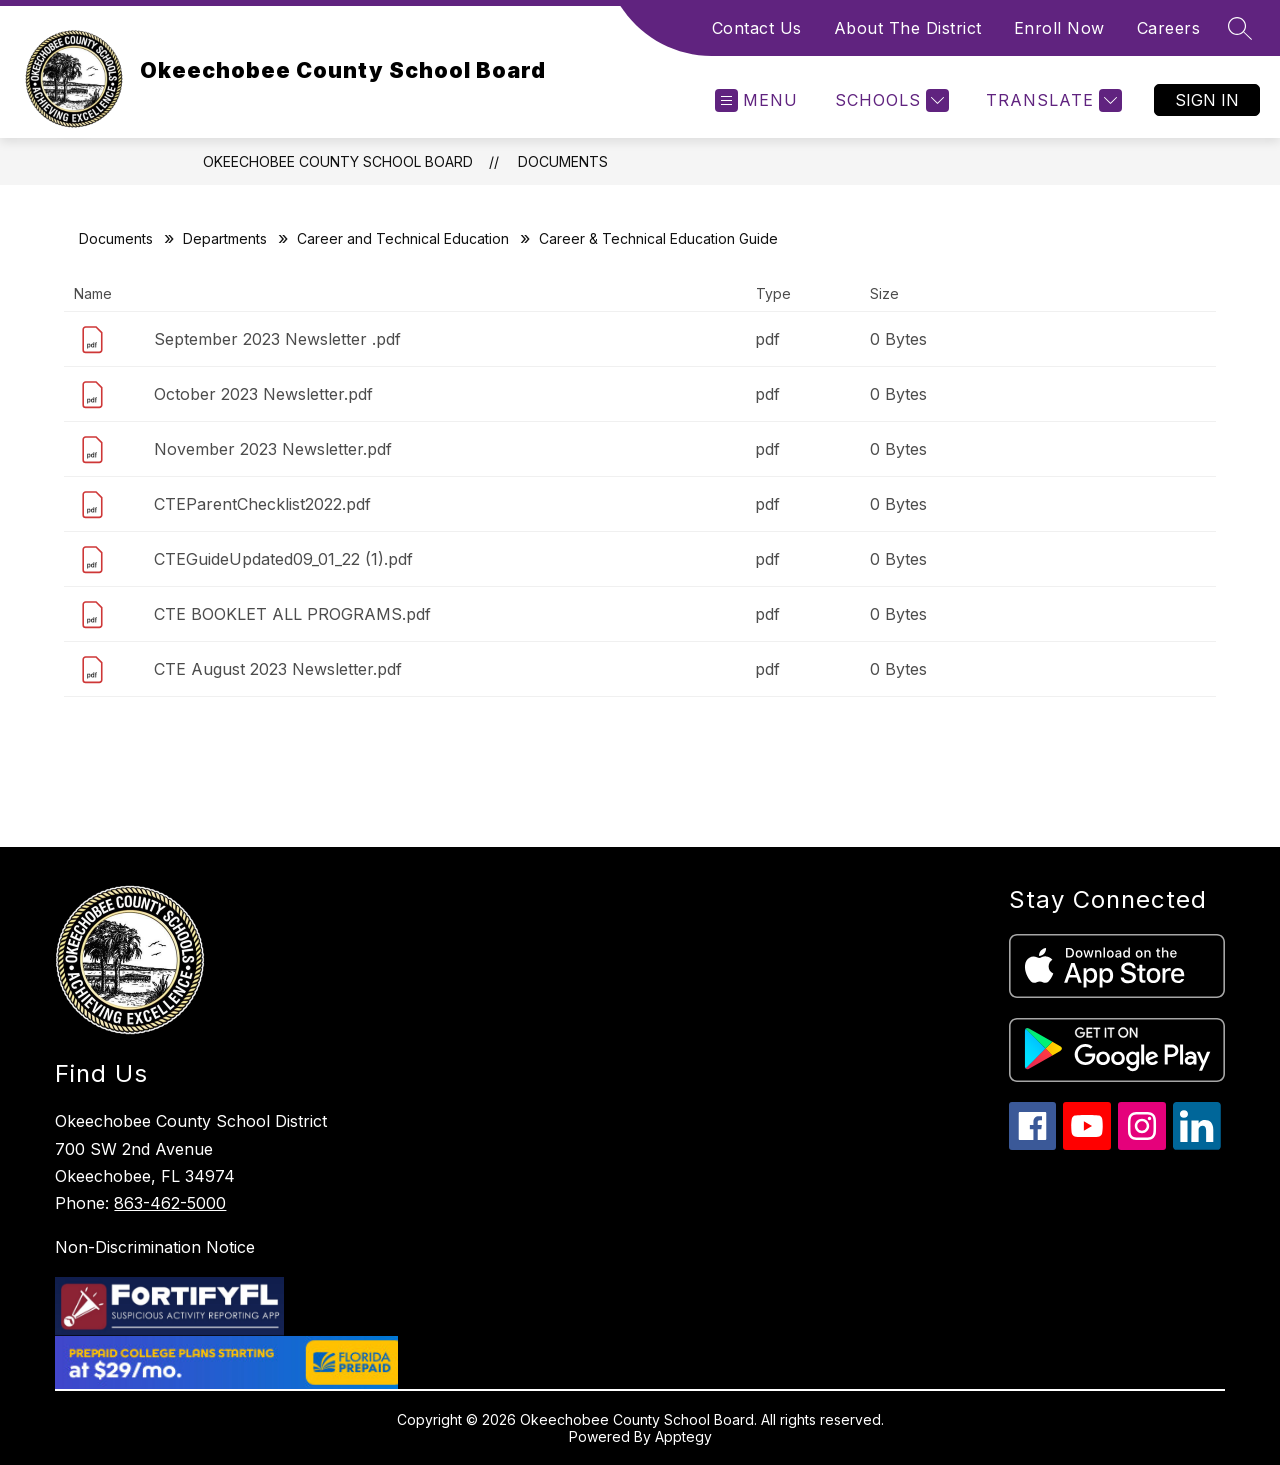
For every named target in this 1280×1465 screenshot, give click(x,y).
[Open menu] (756, 100)
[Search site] (1240, 28)
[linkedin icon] (1197, 1144)
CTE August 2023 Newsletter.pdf (278, 669)
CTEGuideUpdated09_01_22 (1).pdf (283, 559)
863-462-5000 (170, 1203)
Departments (225, 238)
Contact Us (757, 28)
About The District (908, 28)
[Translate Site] (1051, 100)
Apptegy (683, 1436)
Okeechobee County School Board (338, 161)
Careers (1169, 28)
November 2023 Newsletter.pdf (273, 449)
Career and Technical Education (403, 238)
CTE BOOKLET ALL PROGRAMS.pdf (292, 614)
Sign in (1207, 100)
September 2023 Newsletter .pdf (277, 339)
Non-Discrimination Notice (155, 1247)
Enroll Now (1059, 28)
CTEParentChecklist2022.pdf (262, 504)
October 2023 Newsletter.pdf (263, 394)
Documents (563, 161)
